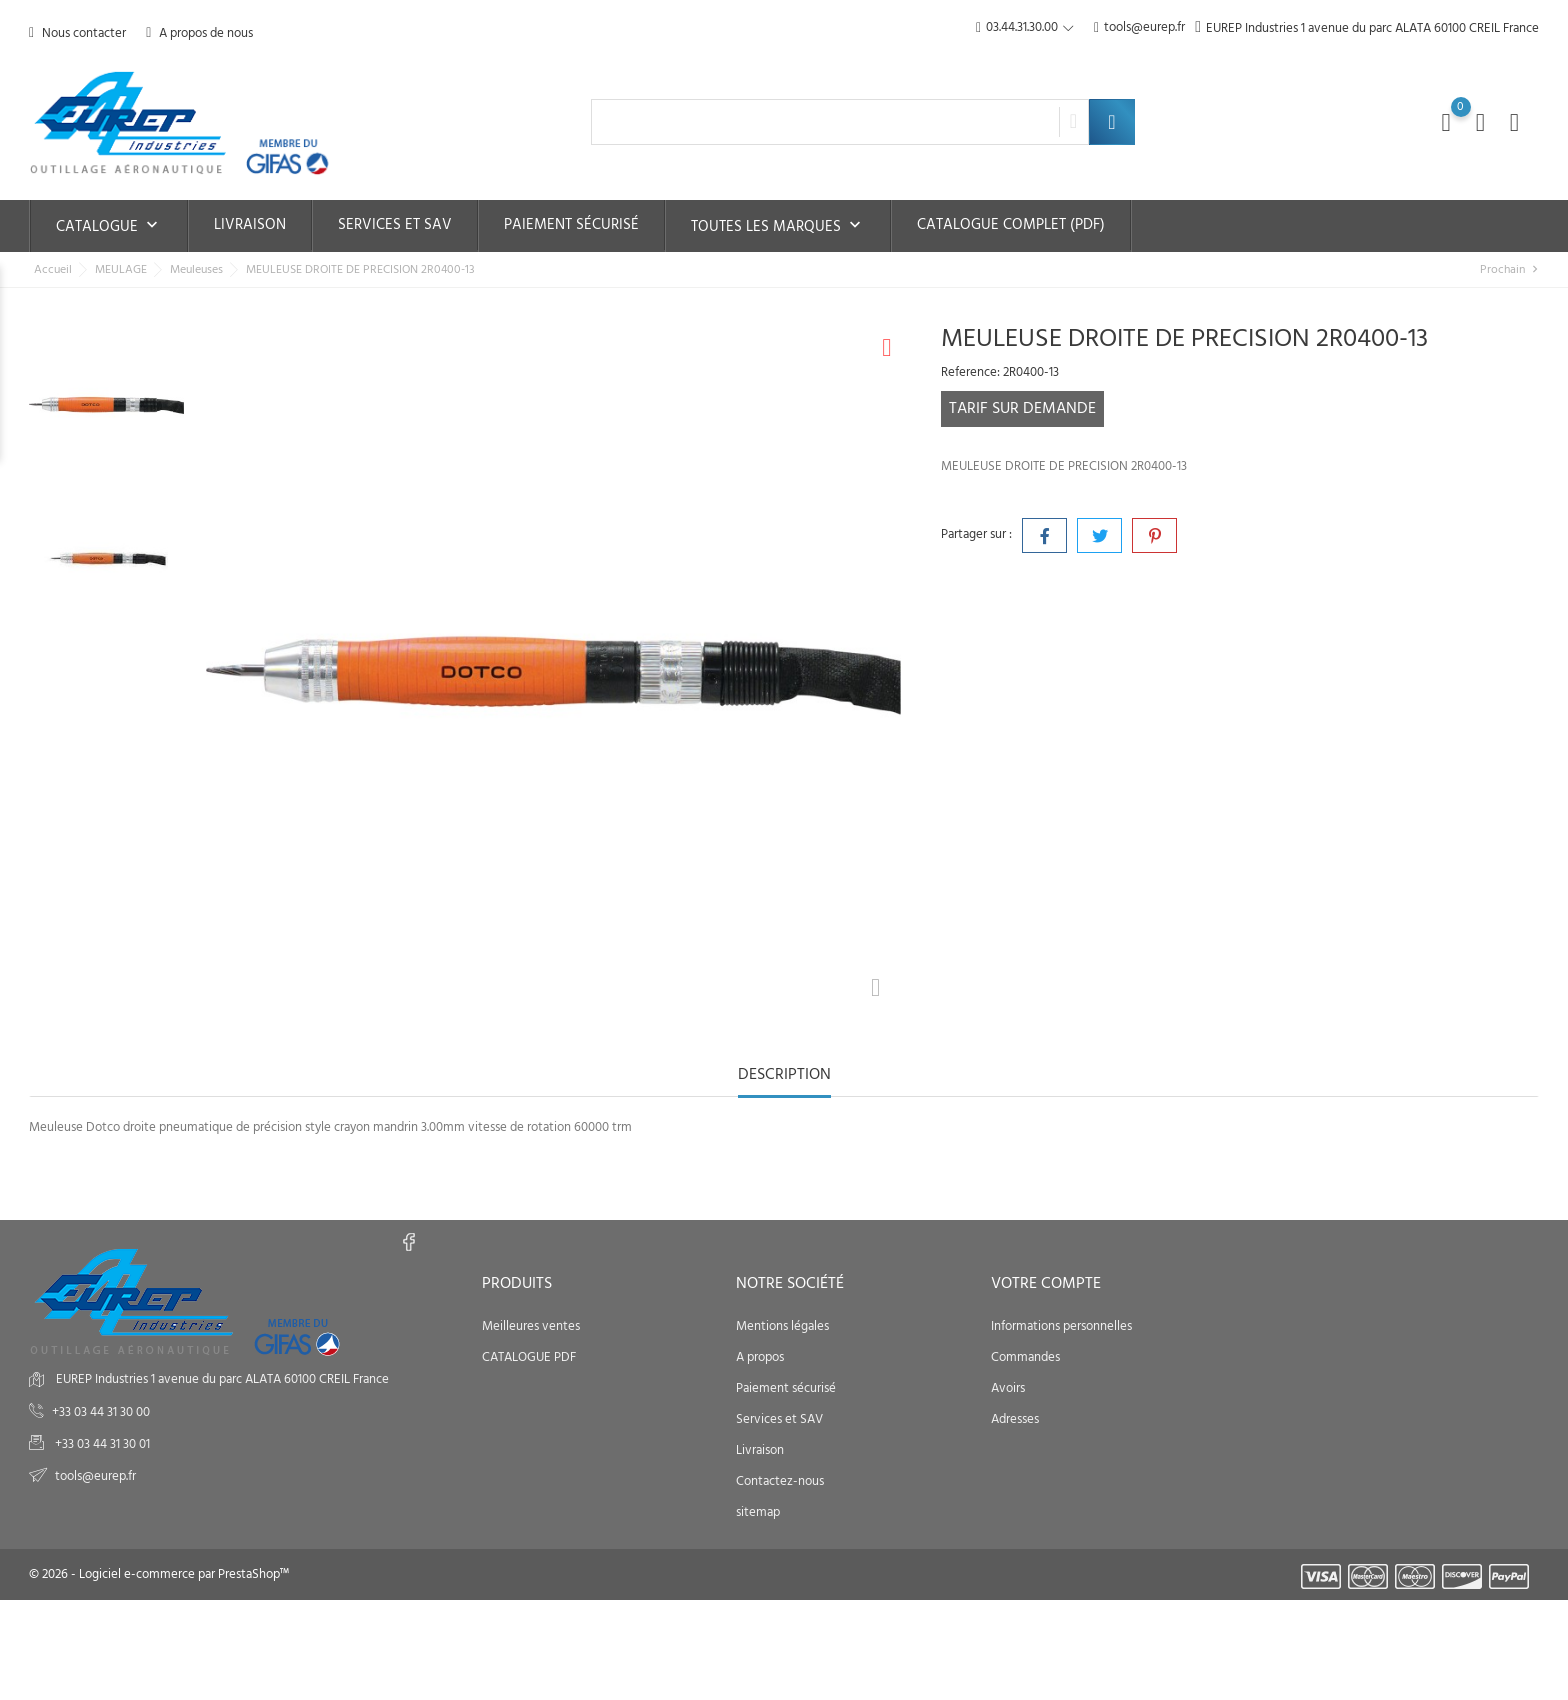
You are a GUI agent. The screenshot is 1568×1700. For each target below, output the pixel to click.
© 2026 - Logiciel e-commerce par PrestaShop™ (159, 1574)
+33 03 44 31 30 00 (101, 1412)
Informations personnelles (1061, 1326)
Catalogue (109, 227)
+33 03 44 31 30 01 (101, 1444)
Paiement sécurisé (571, 225)
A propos (760, 1357)
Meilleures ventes (531, 1326)
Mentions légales (782, 1326)
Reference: (970, 373)
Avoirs (1008, 1388)
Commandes (1025, 1357)
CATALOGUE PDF (529, 1357)
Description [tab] (784, 1076)
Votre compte (1046, 1284)
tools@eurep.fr (1139, 28)
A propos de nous (199, 33)
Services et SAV (395, 225)
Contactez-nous (780, 1481)
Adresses (1015, 1419)
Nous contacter (77, 33)
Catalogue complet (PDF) (1011, 225)
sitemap (758, 1512)
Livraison (250, 225)
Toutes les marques (778, 227)
